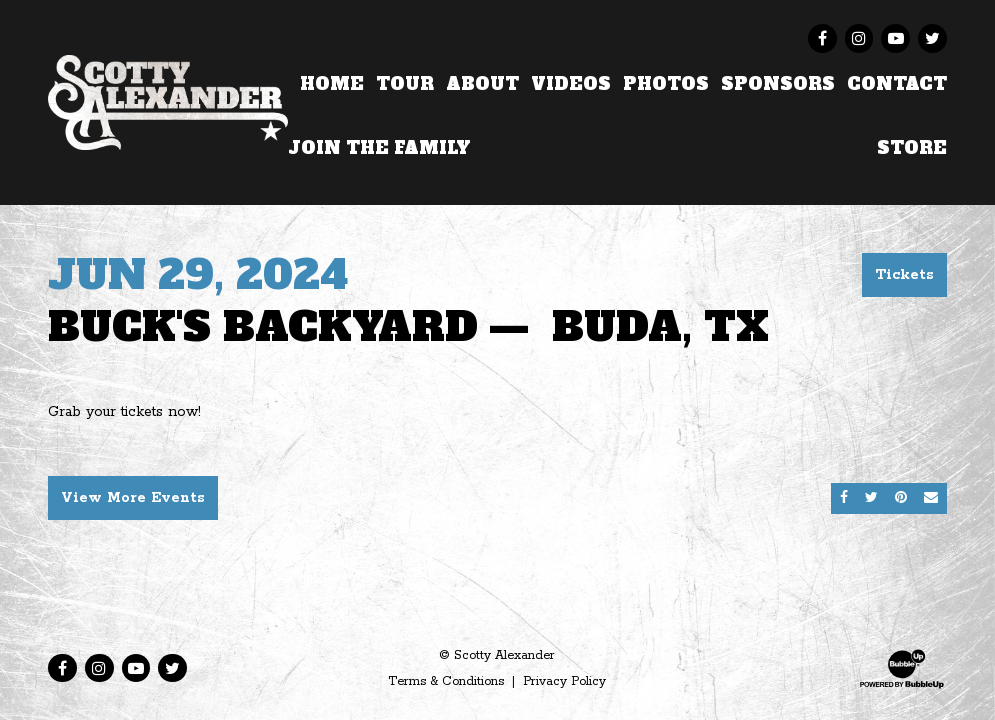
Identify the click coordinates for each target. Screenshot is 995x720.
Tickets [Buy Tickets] (904, 275)
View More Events (133, 498)
